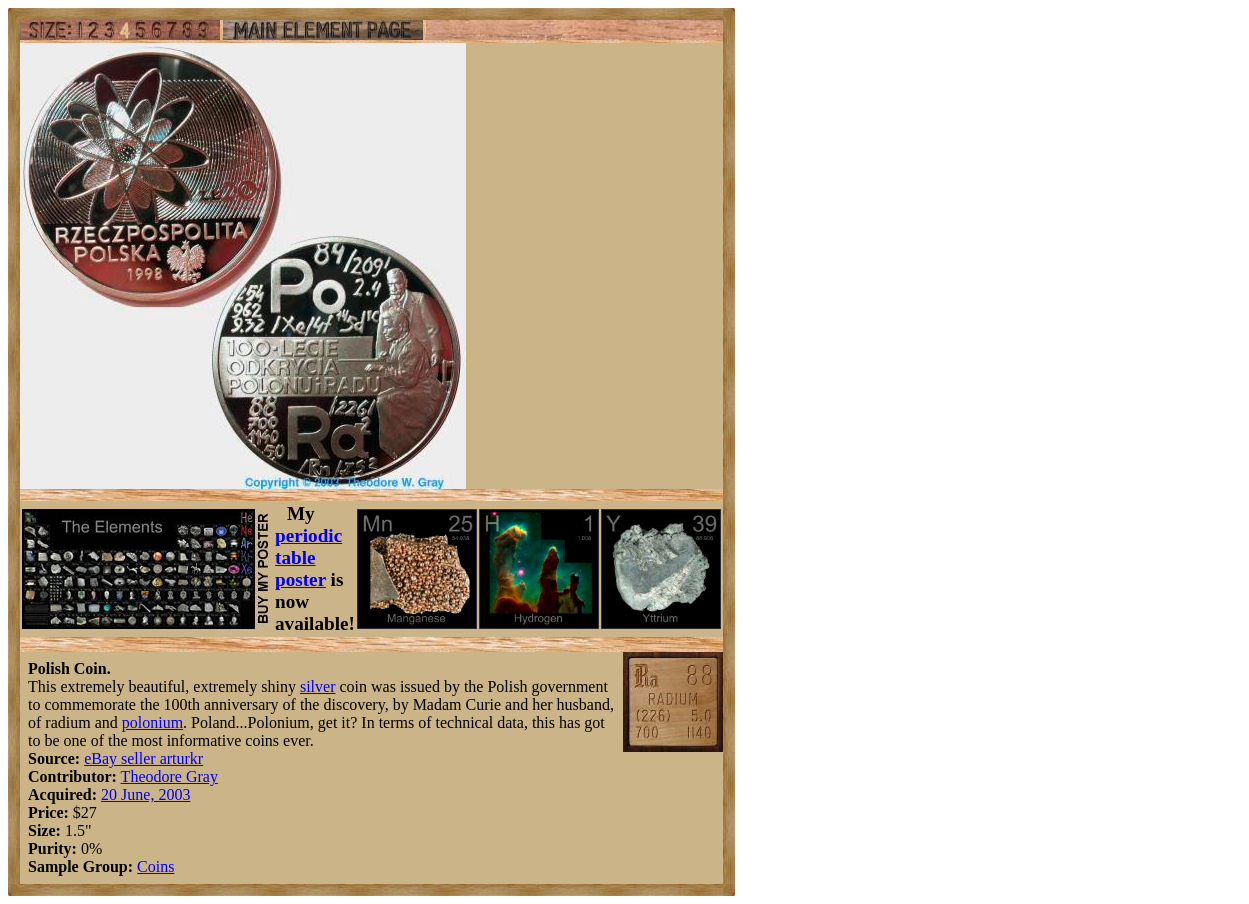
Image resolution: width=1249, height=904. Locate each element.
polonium (152, 722)
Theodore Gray (169, 776)
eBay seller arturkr (143, 758)
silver (318, 686)
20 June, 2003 (145, 794)
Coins (155, 866)
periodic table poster (308, 557)
